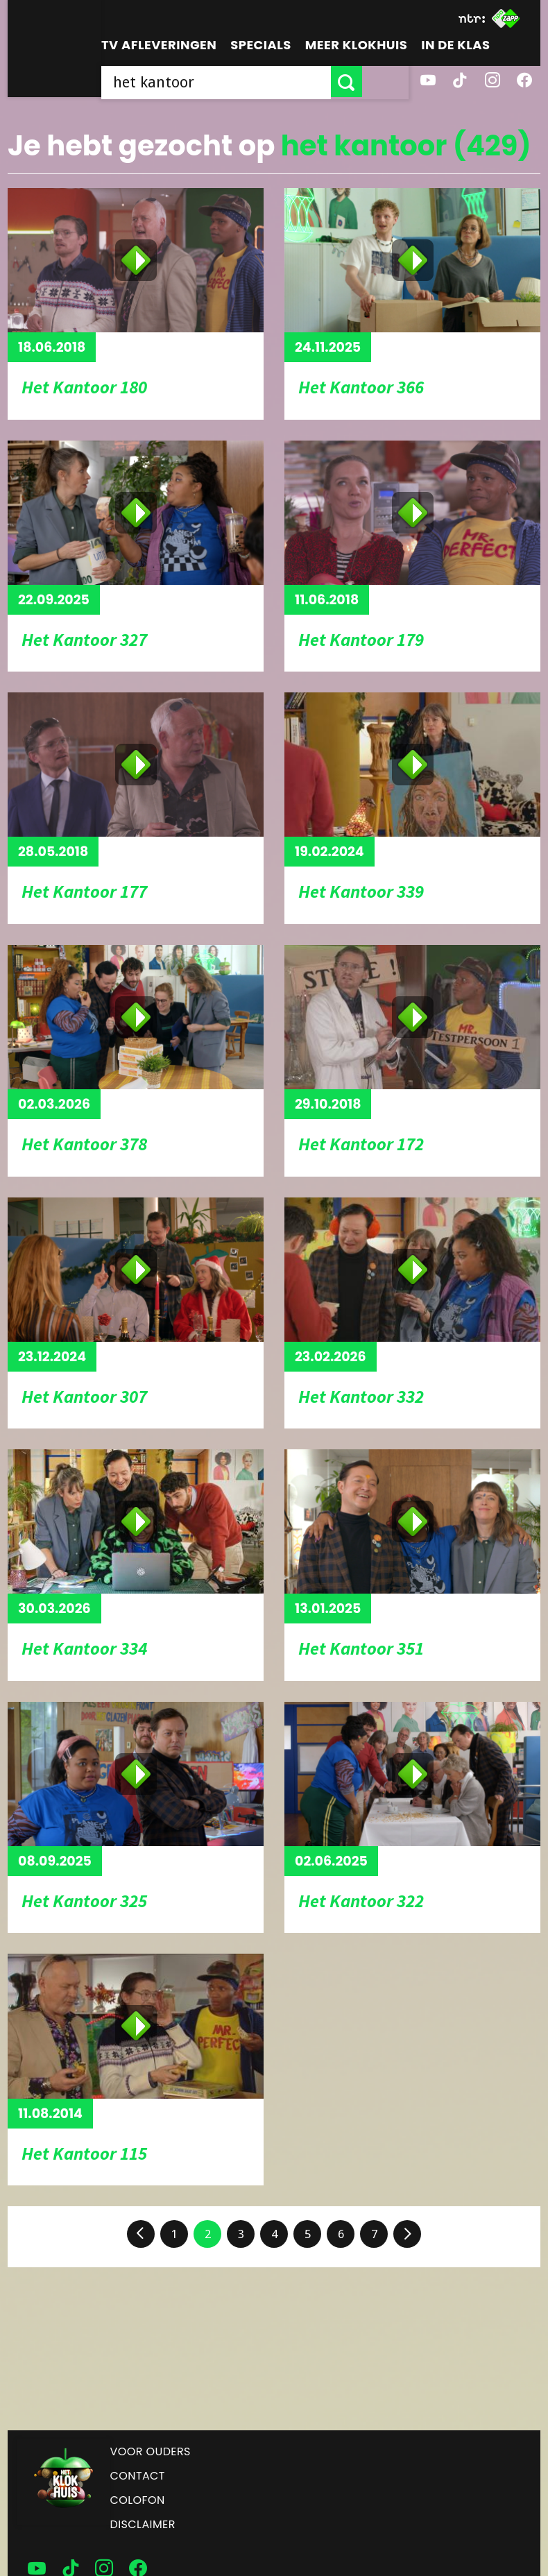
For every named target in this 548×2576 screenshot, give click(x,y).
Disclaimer (142, 2524)
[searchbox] (239, 81)
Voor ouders (150, 2451)
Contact (137, 2476)
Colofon (137, 2500)
